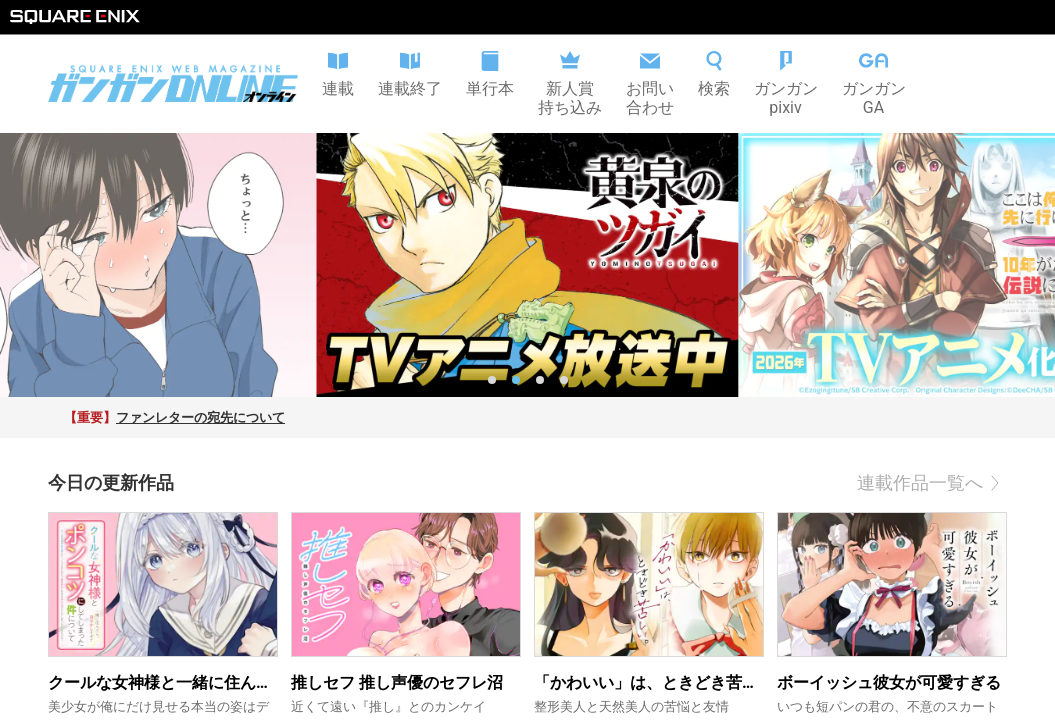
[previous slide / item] (23, 265)
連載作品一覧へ (932, 483)
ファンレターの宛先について (200, 417)
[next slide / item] (1032, 265)
